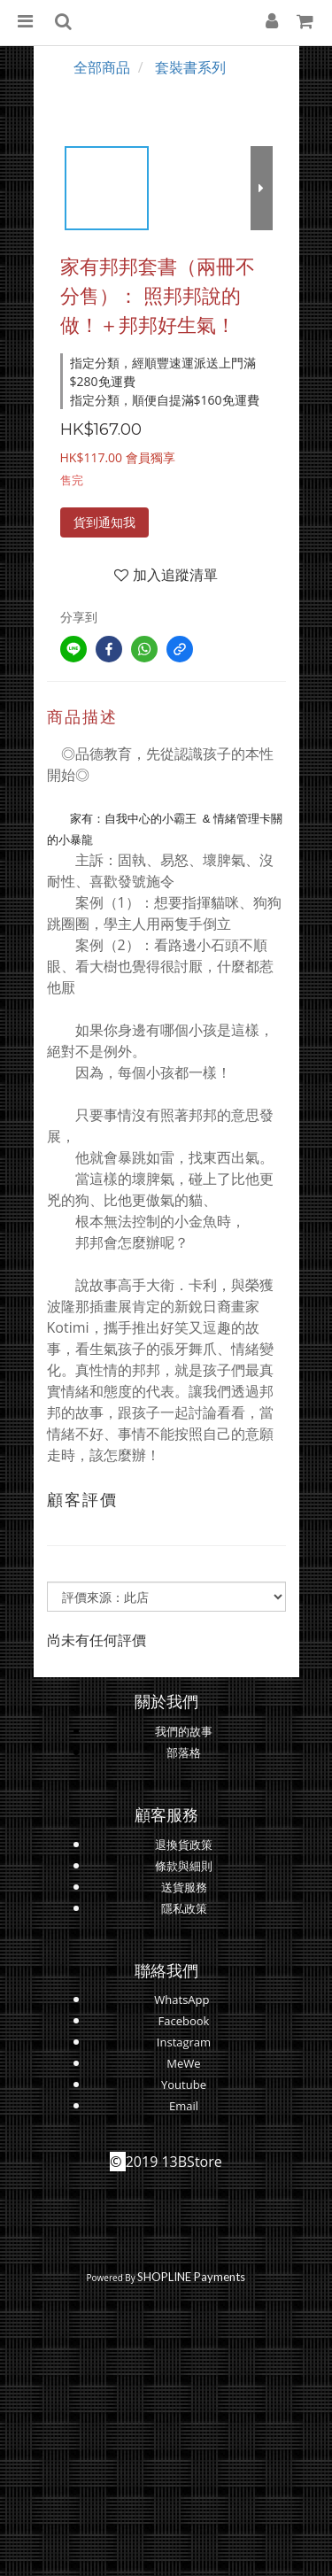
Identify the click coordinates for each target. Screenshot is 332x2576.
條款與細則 (183, 1866)
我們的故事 (183, 1731)
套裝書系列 (190, 67)
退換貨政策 (183, 1844)
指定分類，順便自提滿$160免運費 (164, 399)
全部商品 (101, 67)
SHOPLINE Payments (191, 2277)
